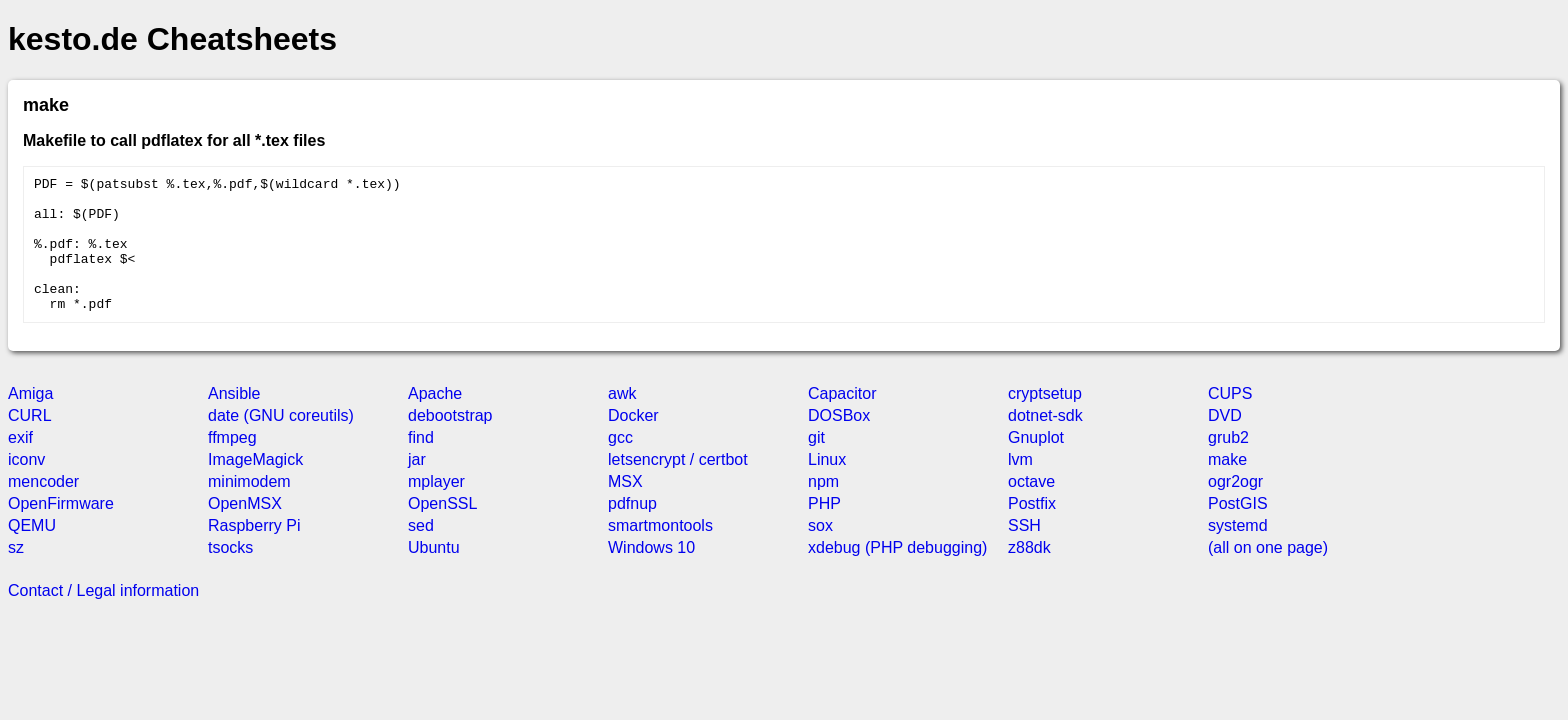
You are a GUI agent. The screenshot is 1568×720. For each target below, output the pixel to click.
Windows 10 (651, 574)
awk (622, 420)
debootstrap (450, 442)
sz (16, 574)
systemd (1238, 552)
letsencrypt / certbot (678, 486)
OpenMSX (245, 530)
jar (417, 486)
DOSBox (839, 442)
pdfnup (632, 530)
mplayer (436, 508)
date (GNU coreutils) (281, 442)
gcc (620, 464)
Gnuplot (1036, 464)
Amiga (30, 420)
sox (820, 552)
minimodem (249, 508)
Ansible (234, 420)
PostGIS (1238, 530)
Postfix (1032, 530)
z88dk (1029, 574)
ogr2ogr (1235, 508)
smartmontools (660, 552)
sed (421, 552)
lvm (1020, 486)
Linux (827, 486)
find (421, 464)
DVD (1225, 442)
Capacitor (842, 420)
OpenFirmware (61, 530)
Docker (633, 442)
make (1227, 486)
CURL (30, 442)
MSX (625, 508)
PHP (824, 530)
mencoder (43, 508)
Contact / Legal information (103, 617)
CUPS (1230, 420)
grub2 (1228, 464)
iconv (26, 486)
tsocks (230, 574)
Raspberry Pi (254, 552)
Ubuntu (434, 574)
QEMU (32, 552)
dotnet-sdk (1045, 442)
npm (823, 508)
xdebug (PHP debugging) (897, 574)
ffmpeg (232, 464)
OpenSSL (442, 530)
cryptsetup (1045, 420)
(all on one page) (1268, 574)
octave (1031, 508)
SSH (1024, 552)
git (816, 464)
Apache (435, 420)
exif (20, 464)
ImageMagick (255, 486)
